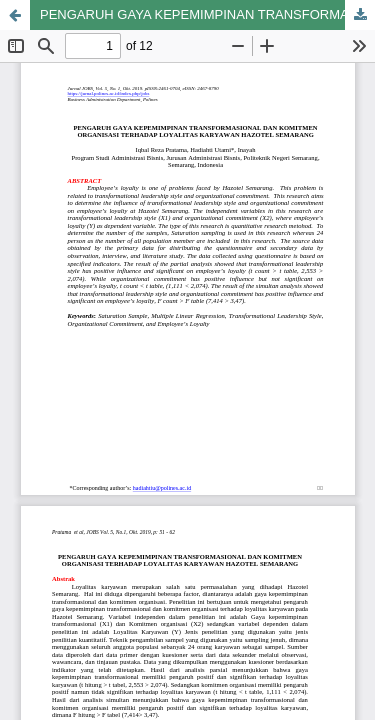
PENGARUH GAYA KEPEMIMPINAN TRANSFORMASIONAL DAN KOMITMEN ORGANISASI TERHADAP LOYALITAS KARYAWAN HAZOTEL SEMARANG (207, 14)
